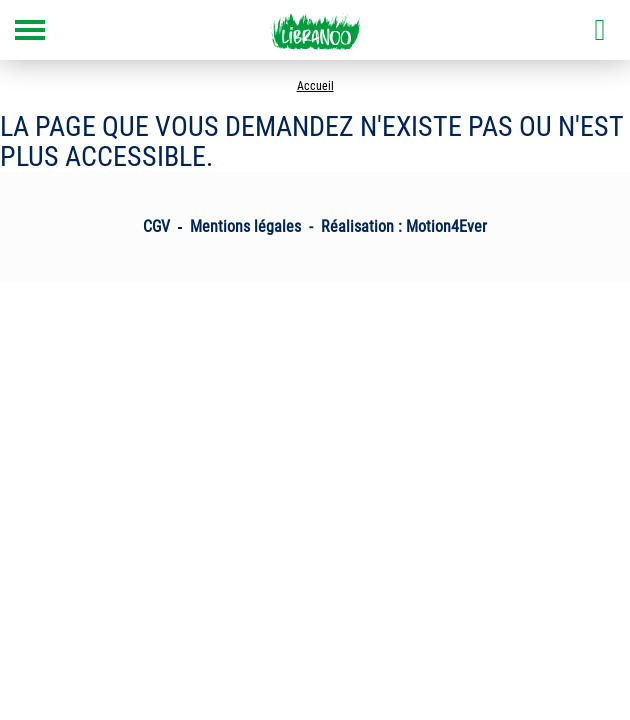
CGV (156, 226)
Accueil (315, 86)
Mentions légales (245, 226)
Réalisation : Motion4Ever (404, 226)
